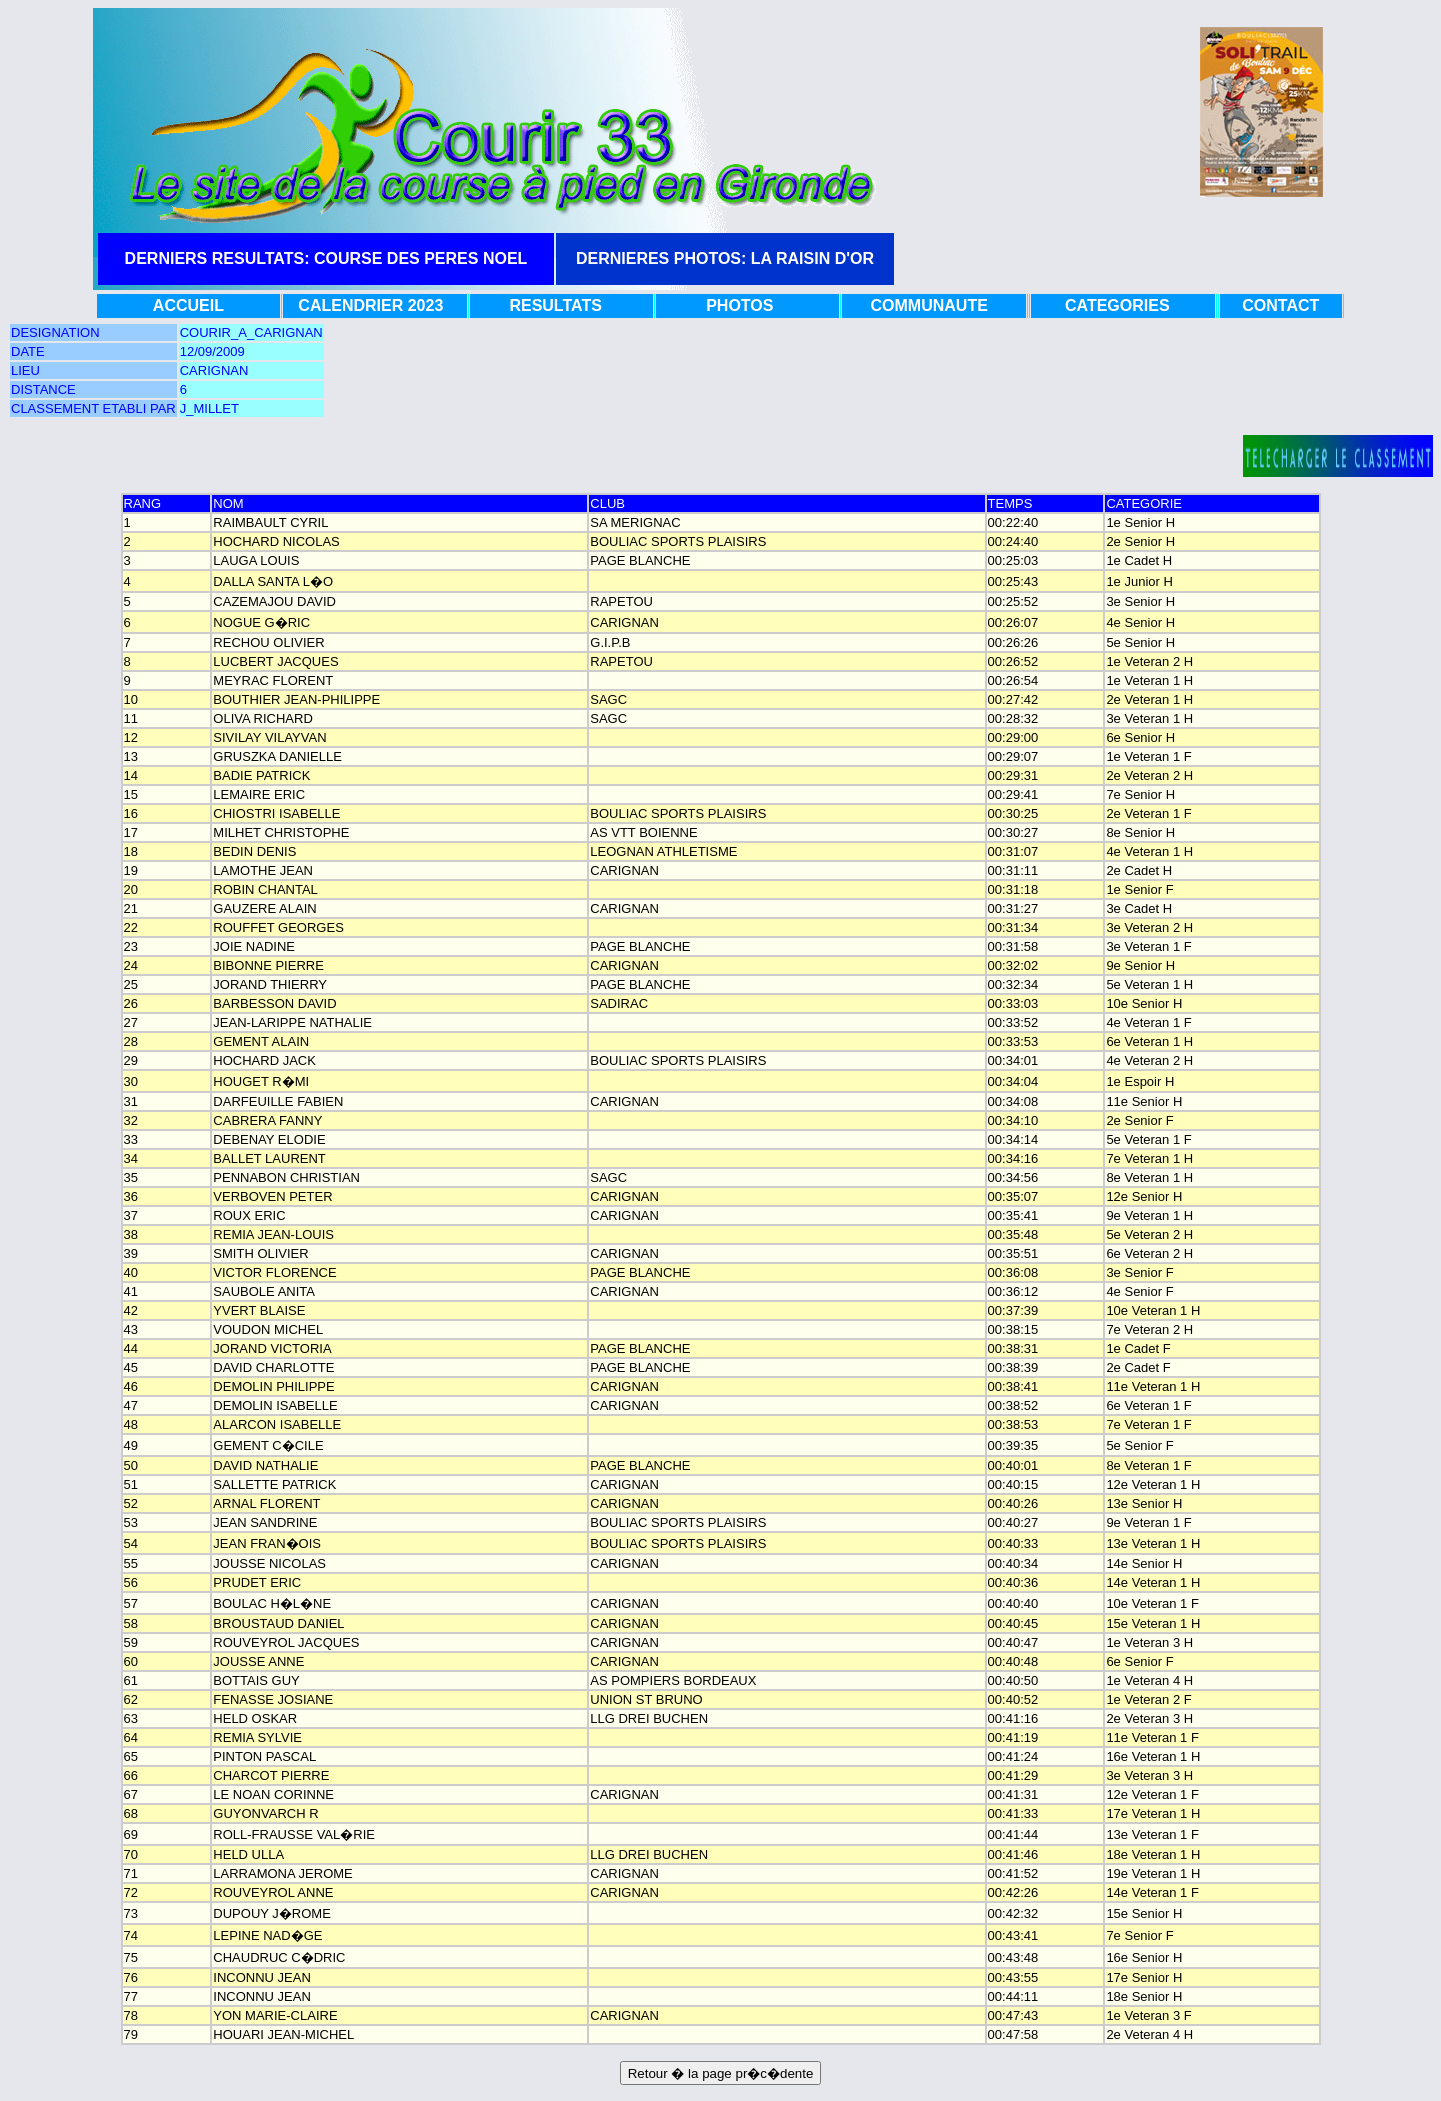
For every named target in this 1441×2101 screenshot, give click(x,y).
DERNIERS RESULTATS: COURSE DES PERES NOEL (326, 258)
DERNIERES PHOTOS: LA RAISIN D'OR (725, 258)
